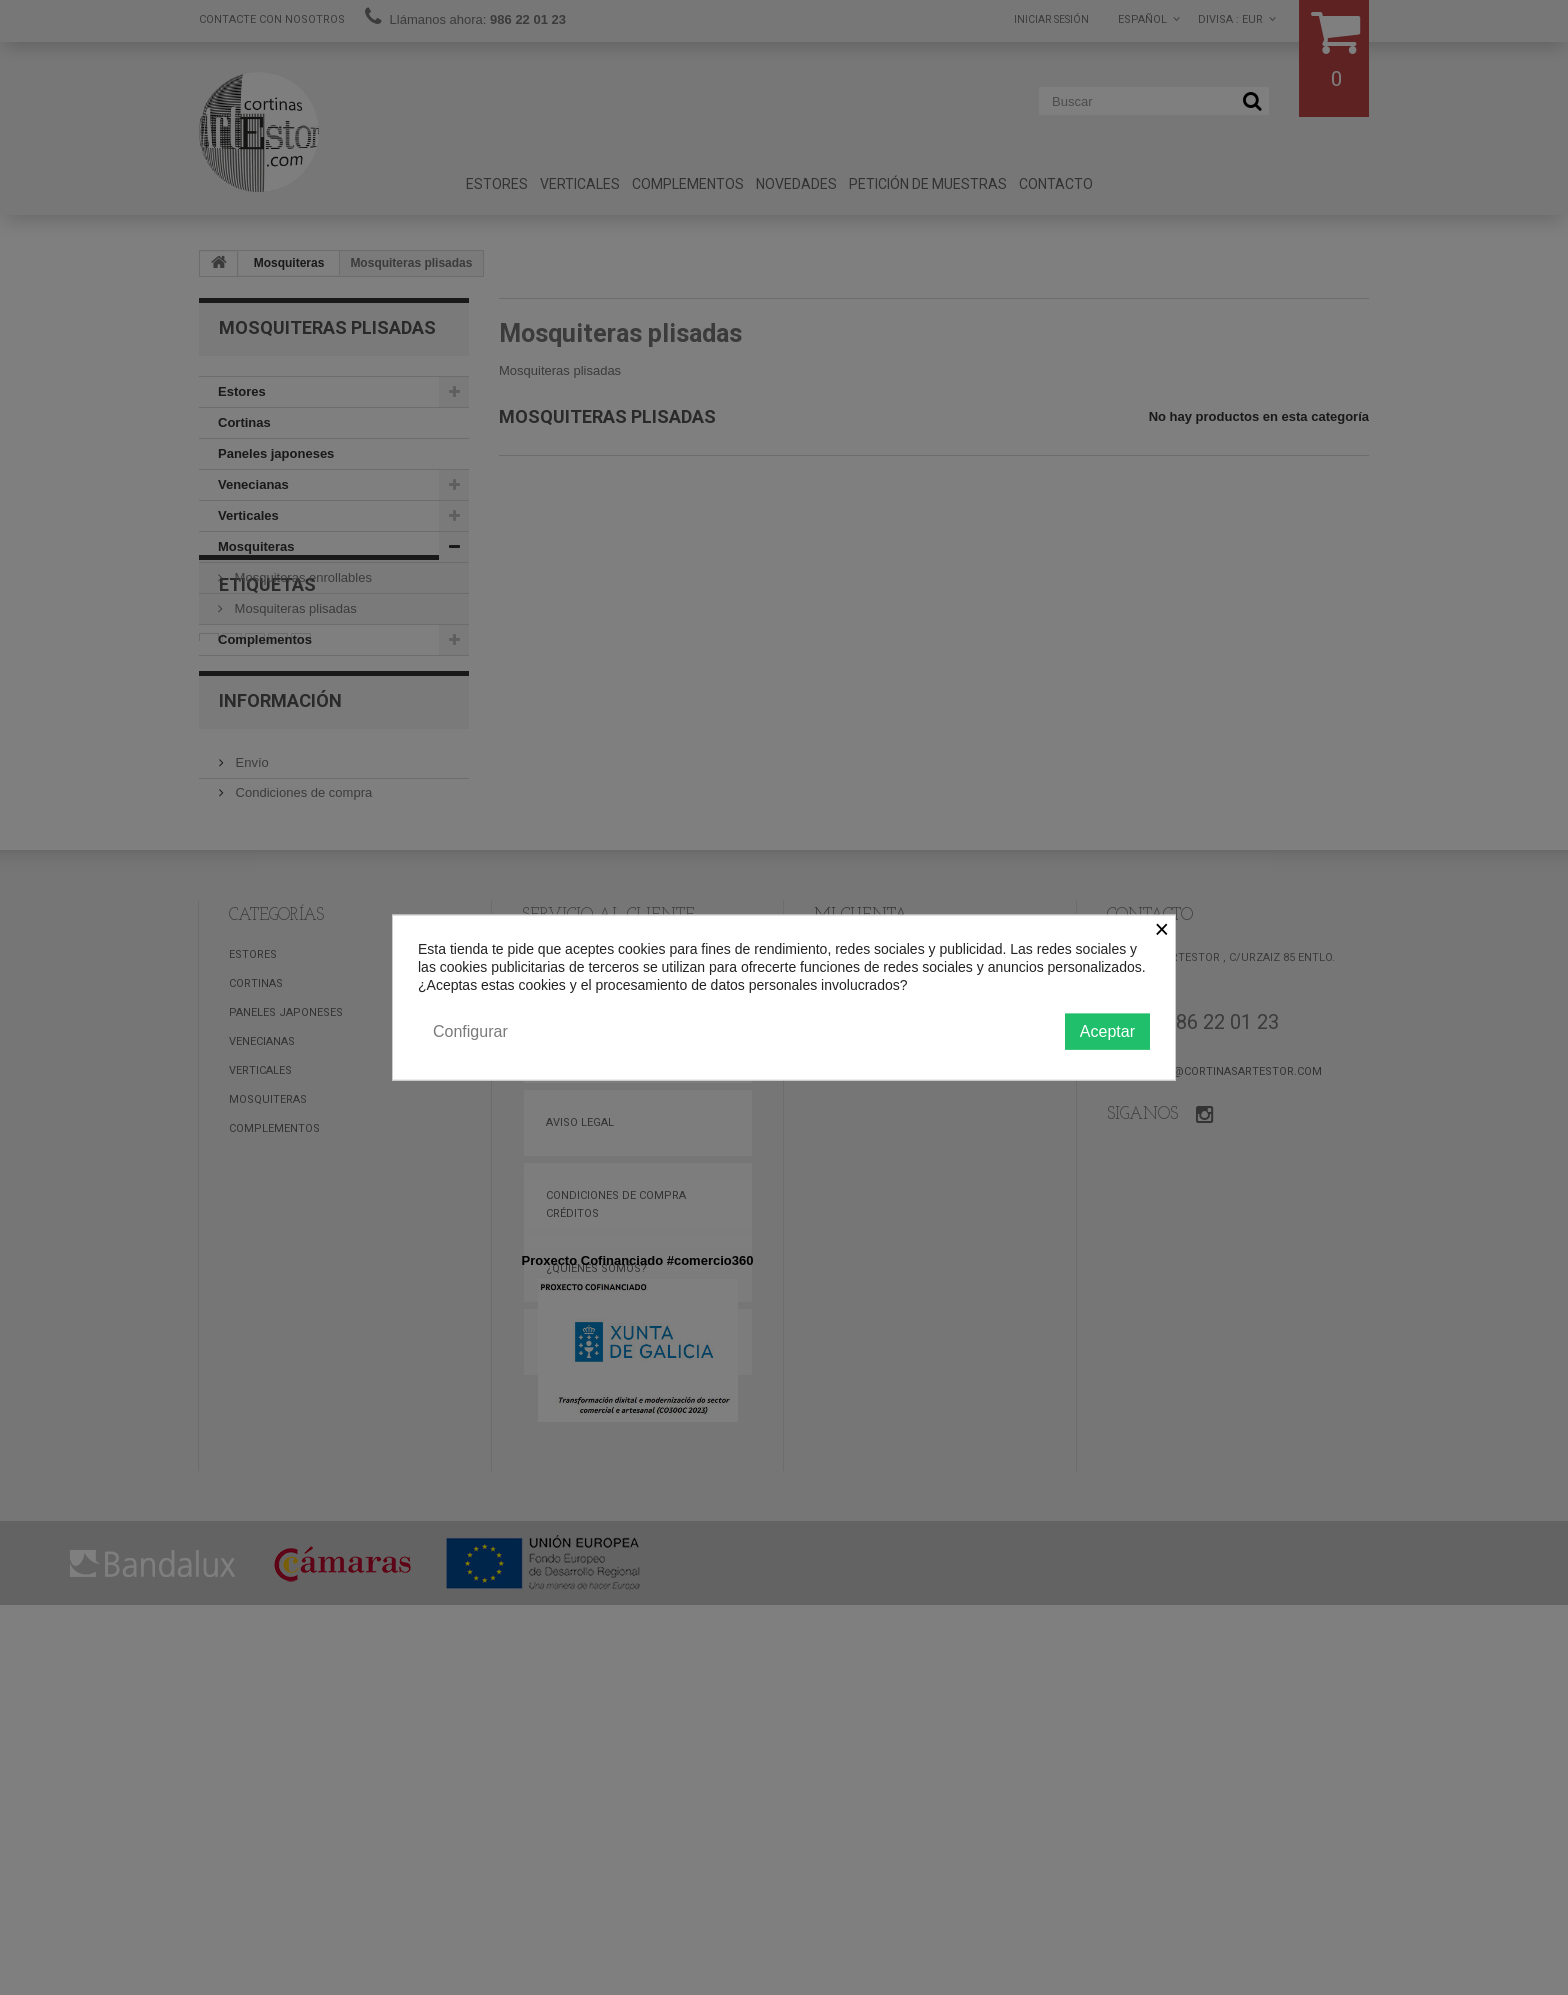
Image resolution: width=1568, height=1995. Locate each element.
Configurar (470, 1030)
